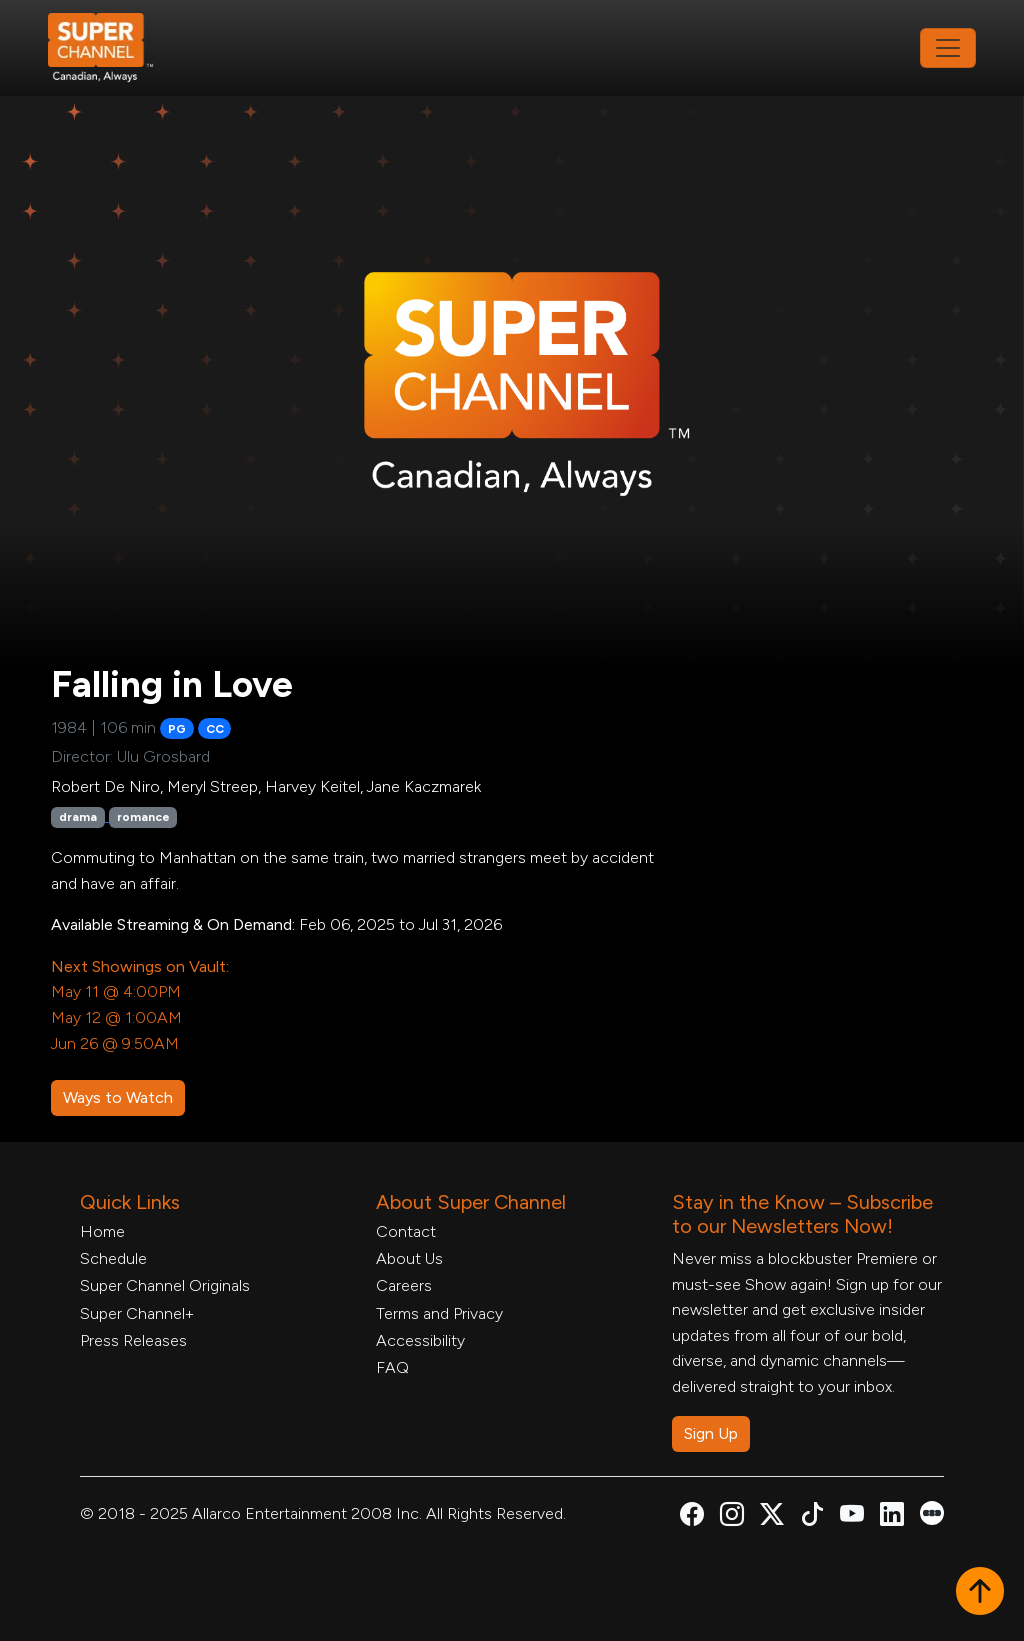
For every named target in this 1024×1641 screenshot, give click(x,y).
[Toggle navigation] (948, 48)
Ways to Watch (118, 1097)
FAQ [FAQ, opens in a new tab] (392, 1367)
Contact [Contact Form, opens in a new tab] (406, 1231)
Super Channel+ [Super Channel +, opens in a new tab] (137, 1313)
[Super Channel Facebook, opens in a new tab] (692, 1517)
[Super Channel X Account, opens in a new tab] (772, 1517)
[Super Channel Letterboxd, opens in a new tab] (932, 1511)
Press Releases (133, 1340)
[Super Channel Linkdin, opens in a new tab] (892, 1517)
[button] (980, 1593)
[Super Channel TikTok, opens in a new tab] (812, 1517)
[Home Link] (114, 48)
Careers (404, 1285)
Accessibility (420, 1340)
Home (102, 1231)
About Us (409, 1258)
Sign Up (711, 1433)
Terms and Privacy (439, 1313)
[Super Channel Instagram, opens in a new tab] (732, 1517)
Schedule (113, 1258)
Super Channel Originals (165, 1285)
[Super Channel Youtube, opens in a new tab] (852, 1517)
